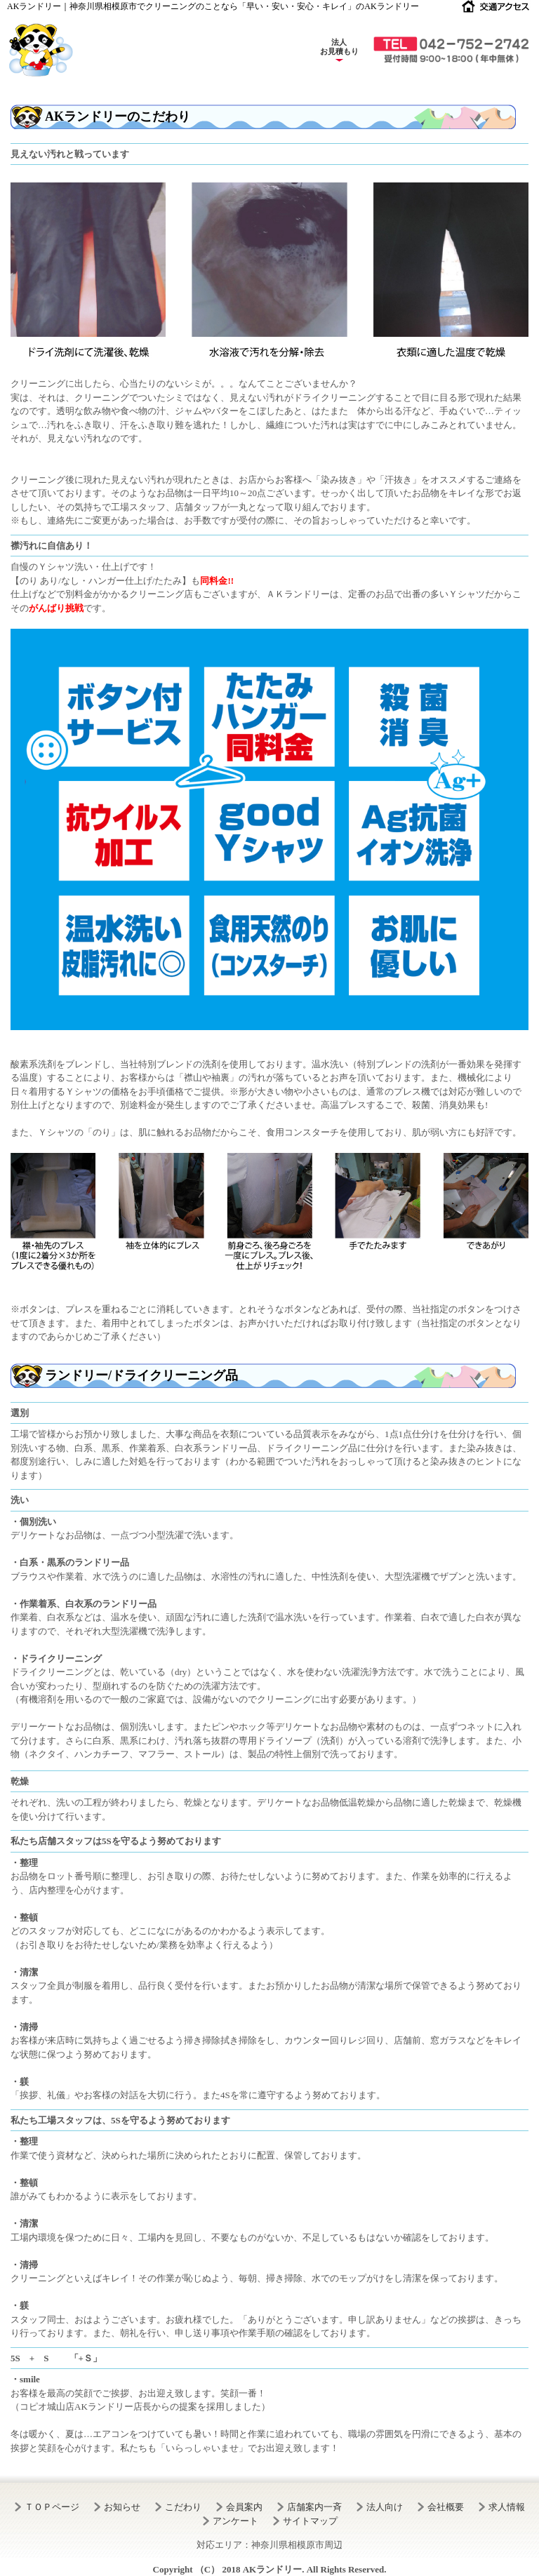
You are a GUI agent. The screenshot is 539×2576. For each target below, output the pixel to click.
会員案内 (244, 2507)
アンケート (235, 2521)
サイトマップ (310, 2521)
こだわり (183, 2507)
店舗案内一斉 (314, 2507)
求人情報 (506, 2507)
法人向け (384, 2507)
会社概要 (445, 2507)
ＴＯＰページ (52, 2507)
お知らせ (122, 2507)
